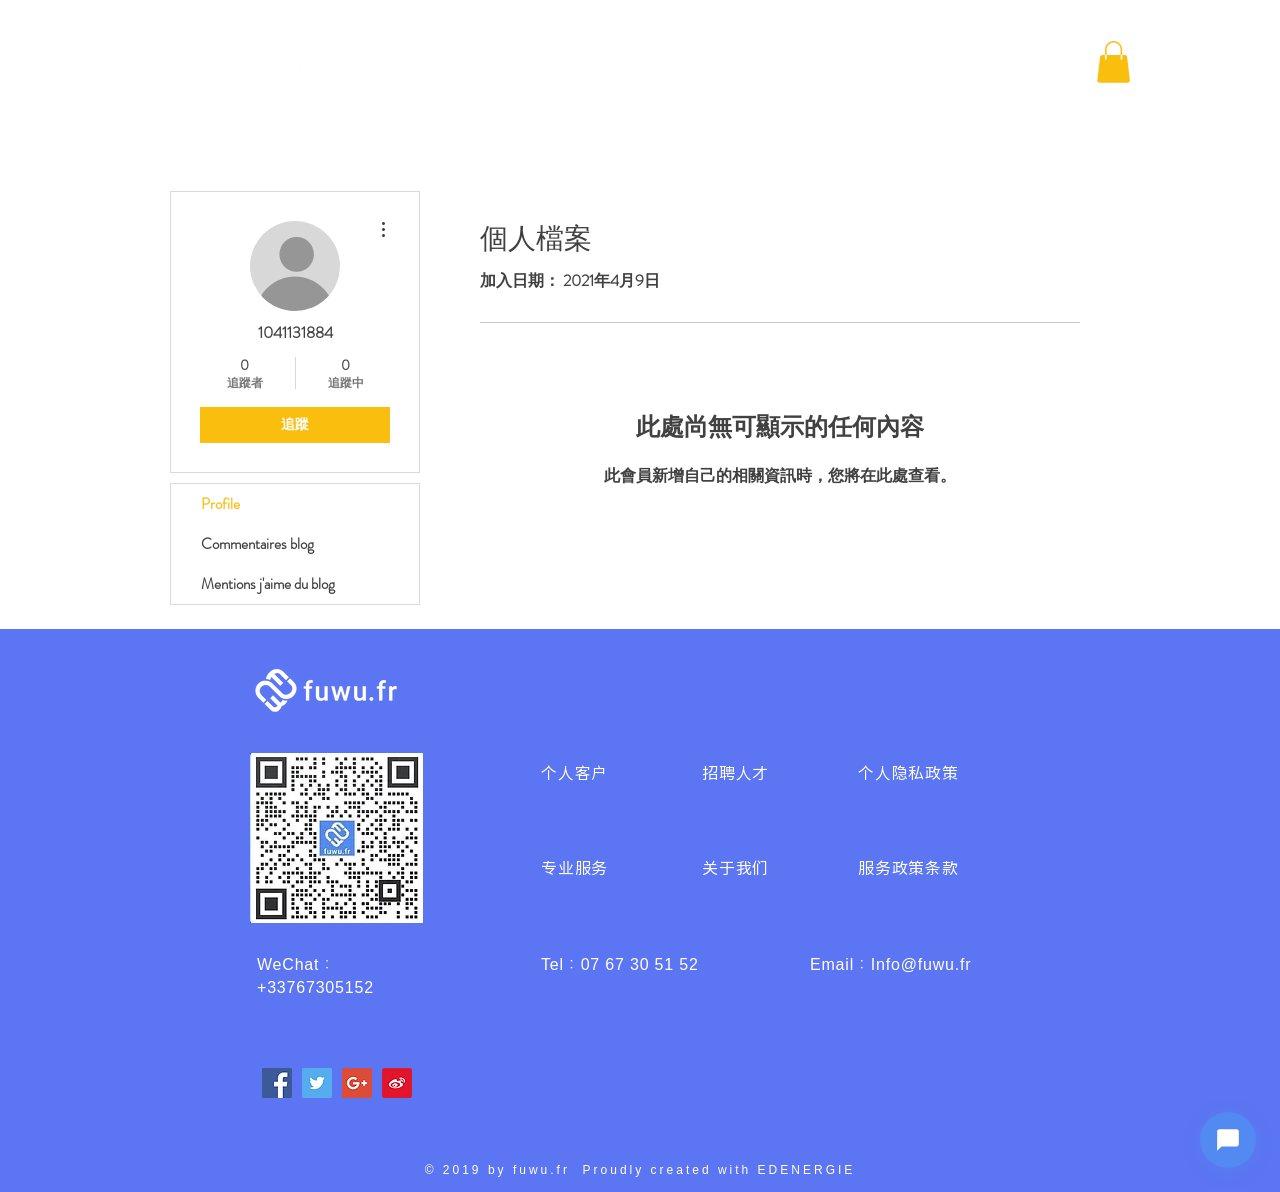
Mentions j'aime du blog (268, 584)
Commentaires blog (257, 544)
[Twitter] (317, 1083)
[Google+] (357, 1083)
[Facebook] (277, 1083)
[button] (1113, 62)
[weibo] (397, 1083)
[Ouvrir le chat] (1228, 1140)
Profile (220, 504)
